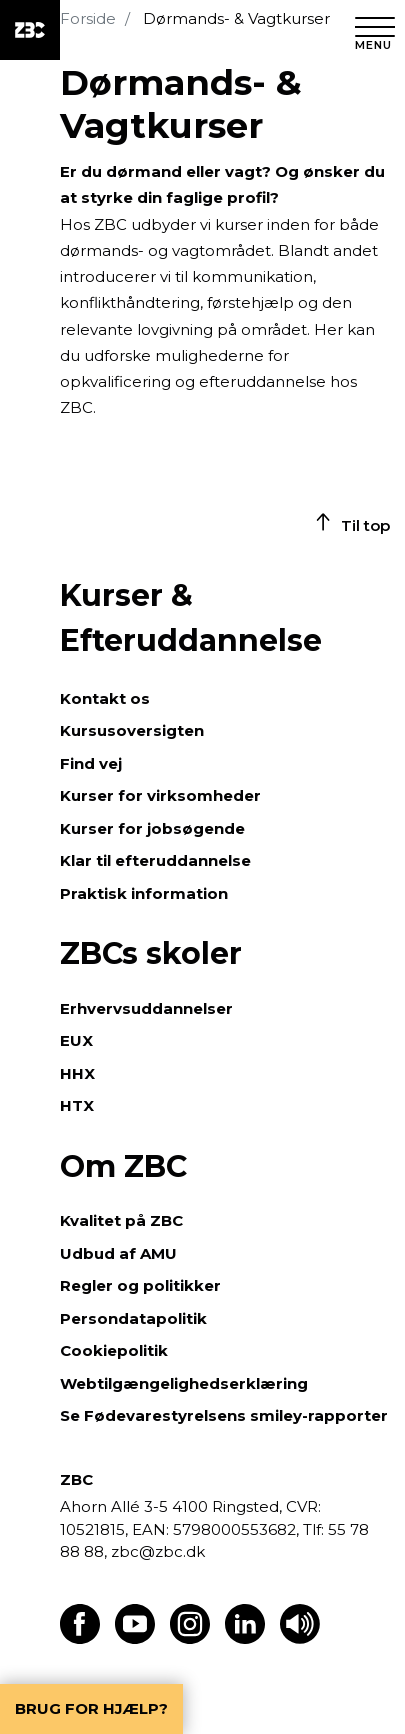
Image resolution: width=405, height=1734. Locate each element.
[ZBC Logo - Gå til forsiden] (30, 30)
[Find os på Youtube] (135, 1638)
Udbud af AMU (118, 1253)
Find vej (91, 763)
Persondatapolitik (133, 1318)
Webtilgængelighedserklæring (184, 1383)
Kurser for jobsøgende (152, 828)
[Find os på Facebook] (80, 1638)
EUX (76, 1040)
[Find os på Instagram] (190, 1638)
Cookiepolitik (114, 1350)
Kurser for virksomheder (160, 795)
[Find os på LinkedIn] (245, 1638)
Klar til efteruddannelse (155, 860)
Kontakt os (105, 698)
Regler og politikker (140, 1285)
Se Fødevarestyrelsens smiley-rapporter (224, 1415)
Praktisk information (144, 893)
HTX (77, 1105)
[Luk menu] (375, 30)
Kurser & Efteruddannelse (191, 618)
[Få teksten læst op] (300, 1638)
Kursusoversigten (132, 730)
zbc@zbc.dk (158, 1551)
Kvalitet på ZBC (121, 1220)
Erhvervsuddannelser (146, 1008)
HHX (77, 1073)
